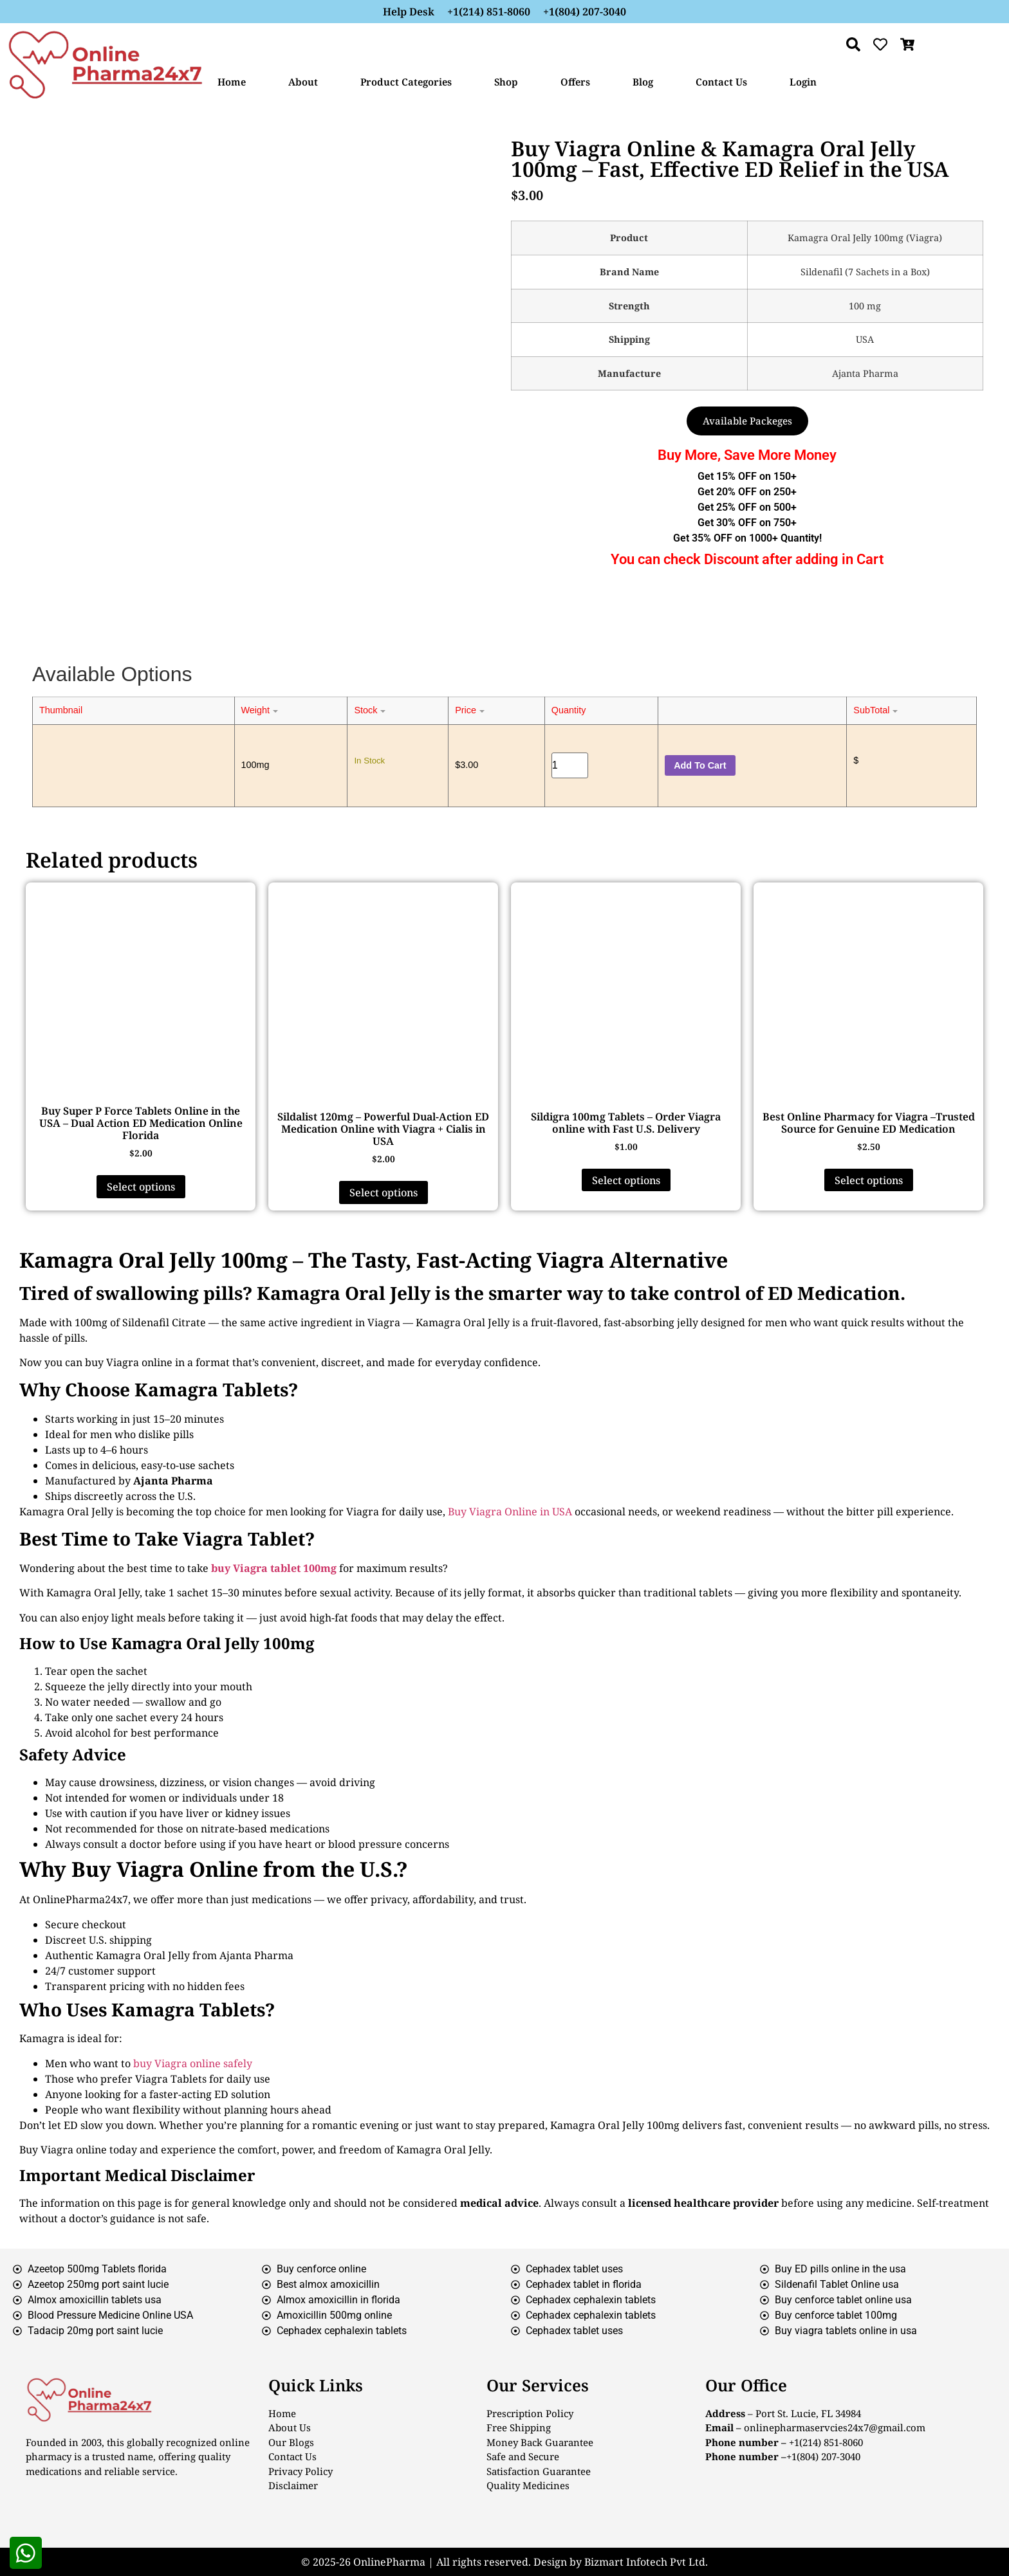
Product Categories (406, 81)
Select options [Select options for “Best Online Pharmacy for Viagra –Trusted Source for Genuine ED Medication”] (869, 1180)
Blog (643, 81)
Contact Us (721, 81)
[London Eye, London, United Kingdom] (844, 2509)
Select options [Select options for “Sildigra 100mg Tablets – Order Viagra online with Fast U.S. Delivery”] (626, 1180)
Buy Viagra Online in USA (510, 1511)
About (303, 81)
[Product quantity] (570, 765)
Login (803, 81)
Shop (506, 81)
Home (232, 81)
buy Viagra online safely (192, 2063)
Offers (575, 81)
